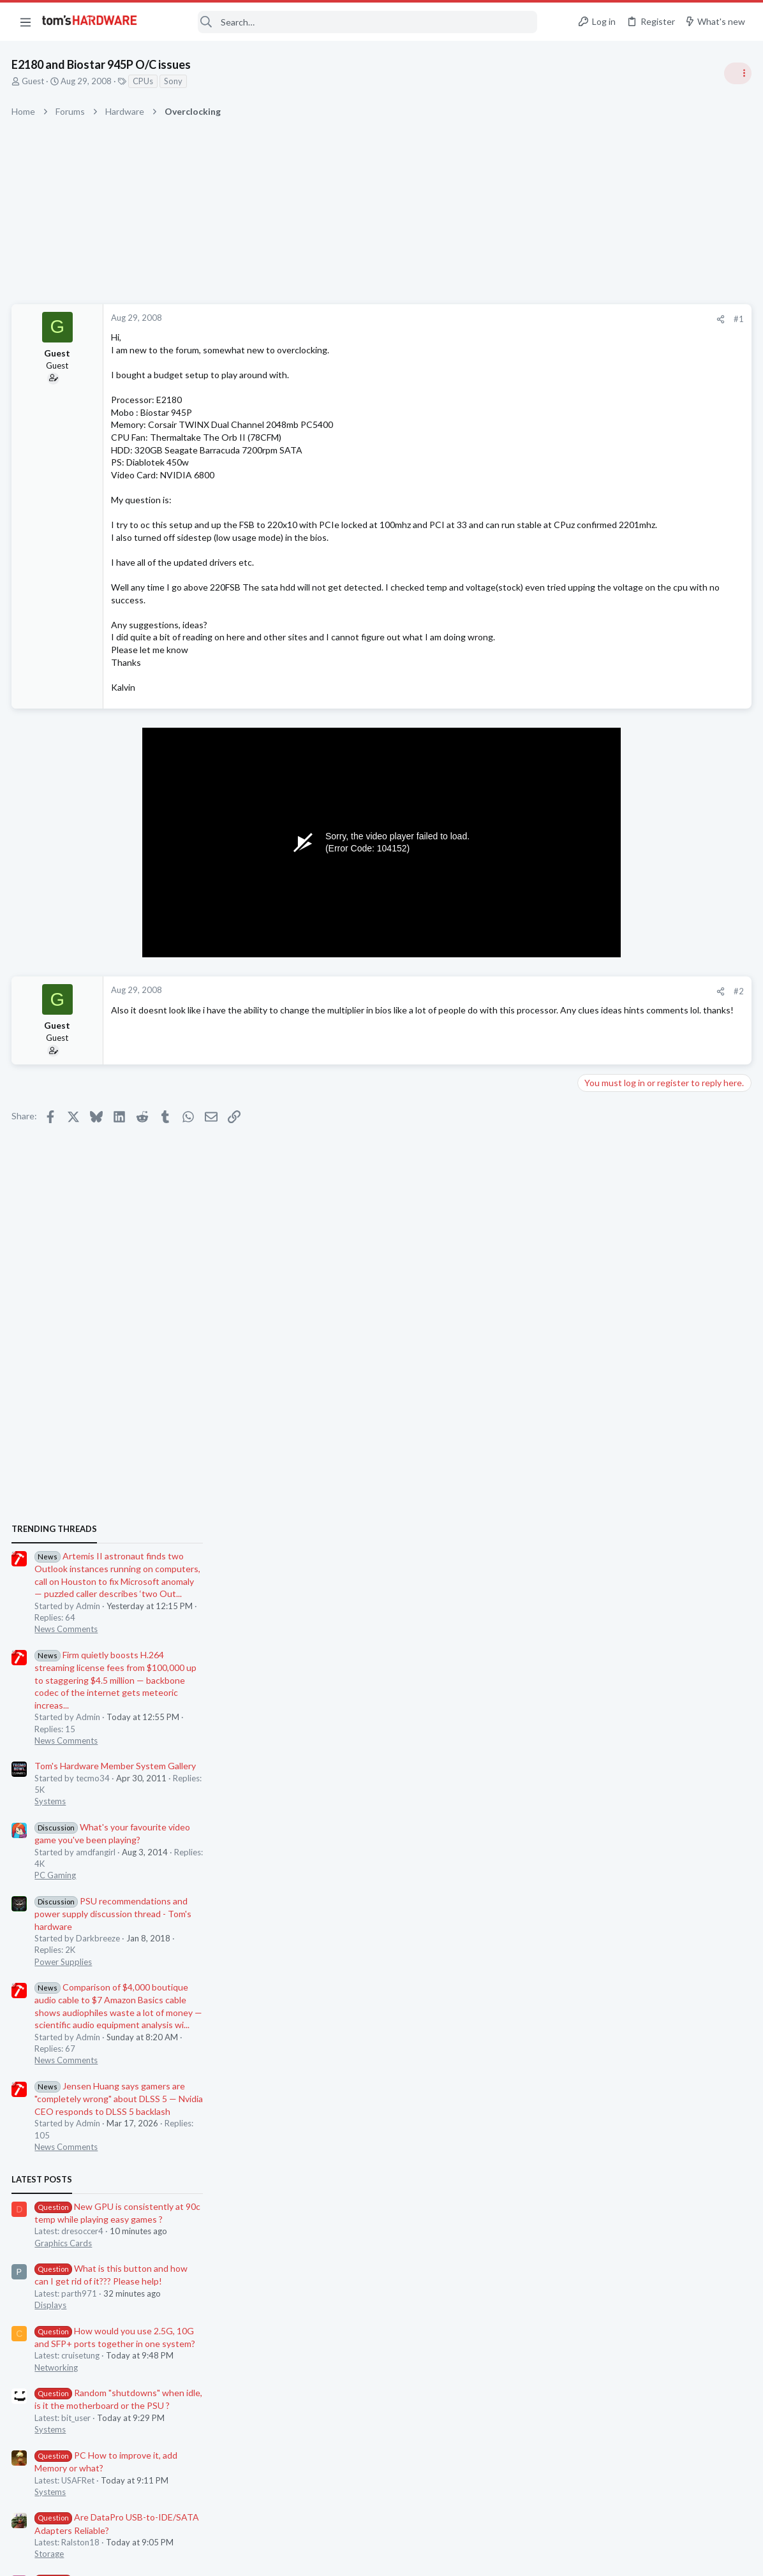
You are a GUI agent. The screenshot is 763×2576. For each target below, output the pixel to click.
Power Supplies (610, 1126)
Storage (596, 1718)
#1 (533, 319)
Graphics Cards (610, 1407)
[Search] (345, 22)
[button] (25, 22)
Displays (598, 1469)
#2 (533, 1004)
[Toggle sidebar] (736, 73)
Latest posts (589, 1344)
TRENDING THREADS (601, 693)
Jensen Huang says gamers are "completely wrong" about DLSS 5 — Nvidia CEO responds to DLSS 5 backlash (666, 1263)
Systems (597, 965)
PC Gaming (602, 1039)
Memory (598, 1781)
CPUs (144, 81)
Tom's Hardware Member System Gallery (662, 930)
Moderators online (605, 1813)
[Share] (515, 319)
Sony (174, 81)
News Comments (613, 793)
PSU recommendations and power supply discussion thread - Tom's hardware (660, 1078)
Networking (603, 1531)
